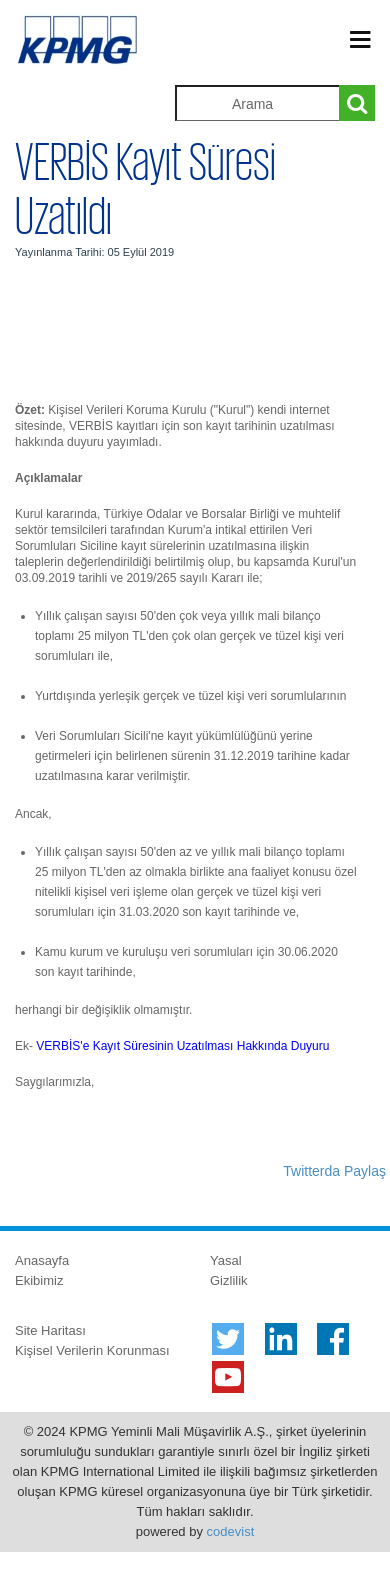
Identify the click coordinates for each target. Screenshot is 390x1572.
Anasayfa (42, 1260)
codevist (231, 1531)
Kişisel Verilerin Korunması (92, 1350)
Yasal (226, 1260)
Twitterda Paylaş (334, 1171)
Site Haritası (50, 1330)
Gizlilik (229, 1280)
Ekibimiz (39, 1280)
